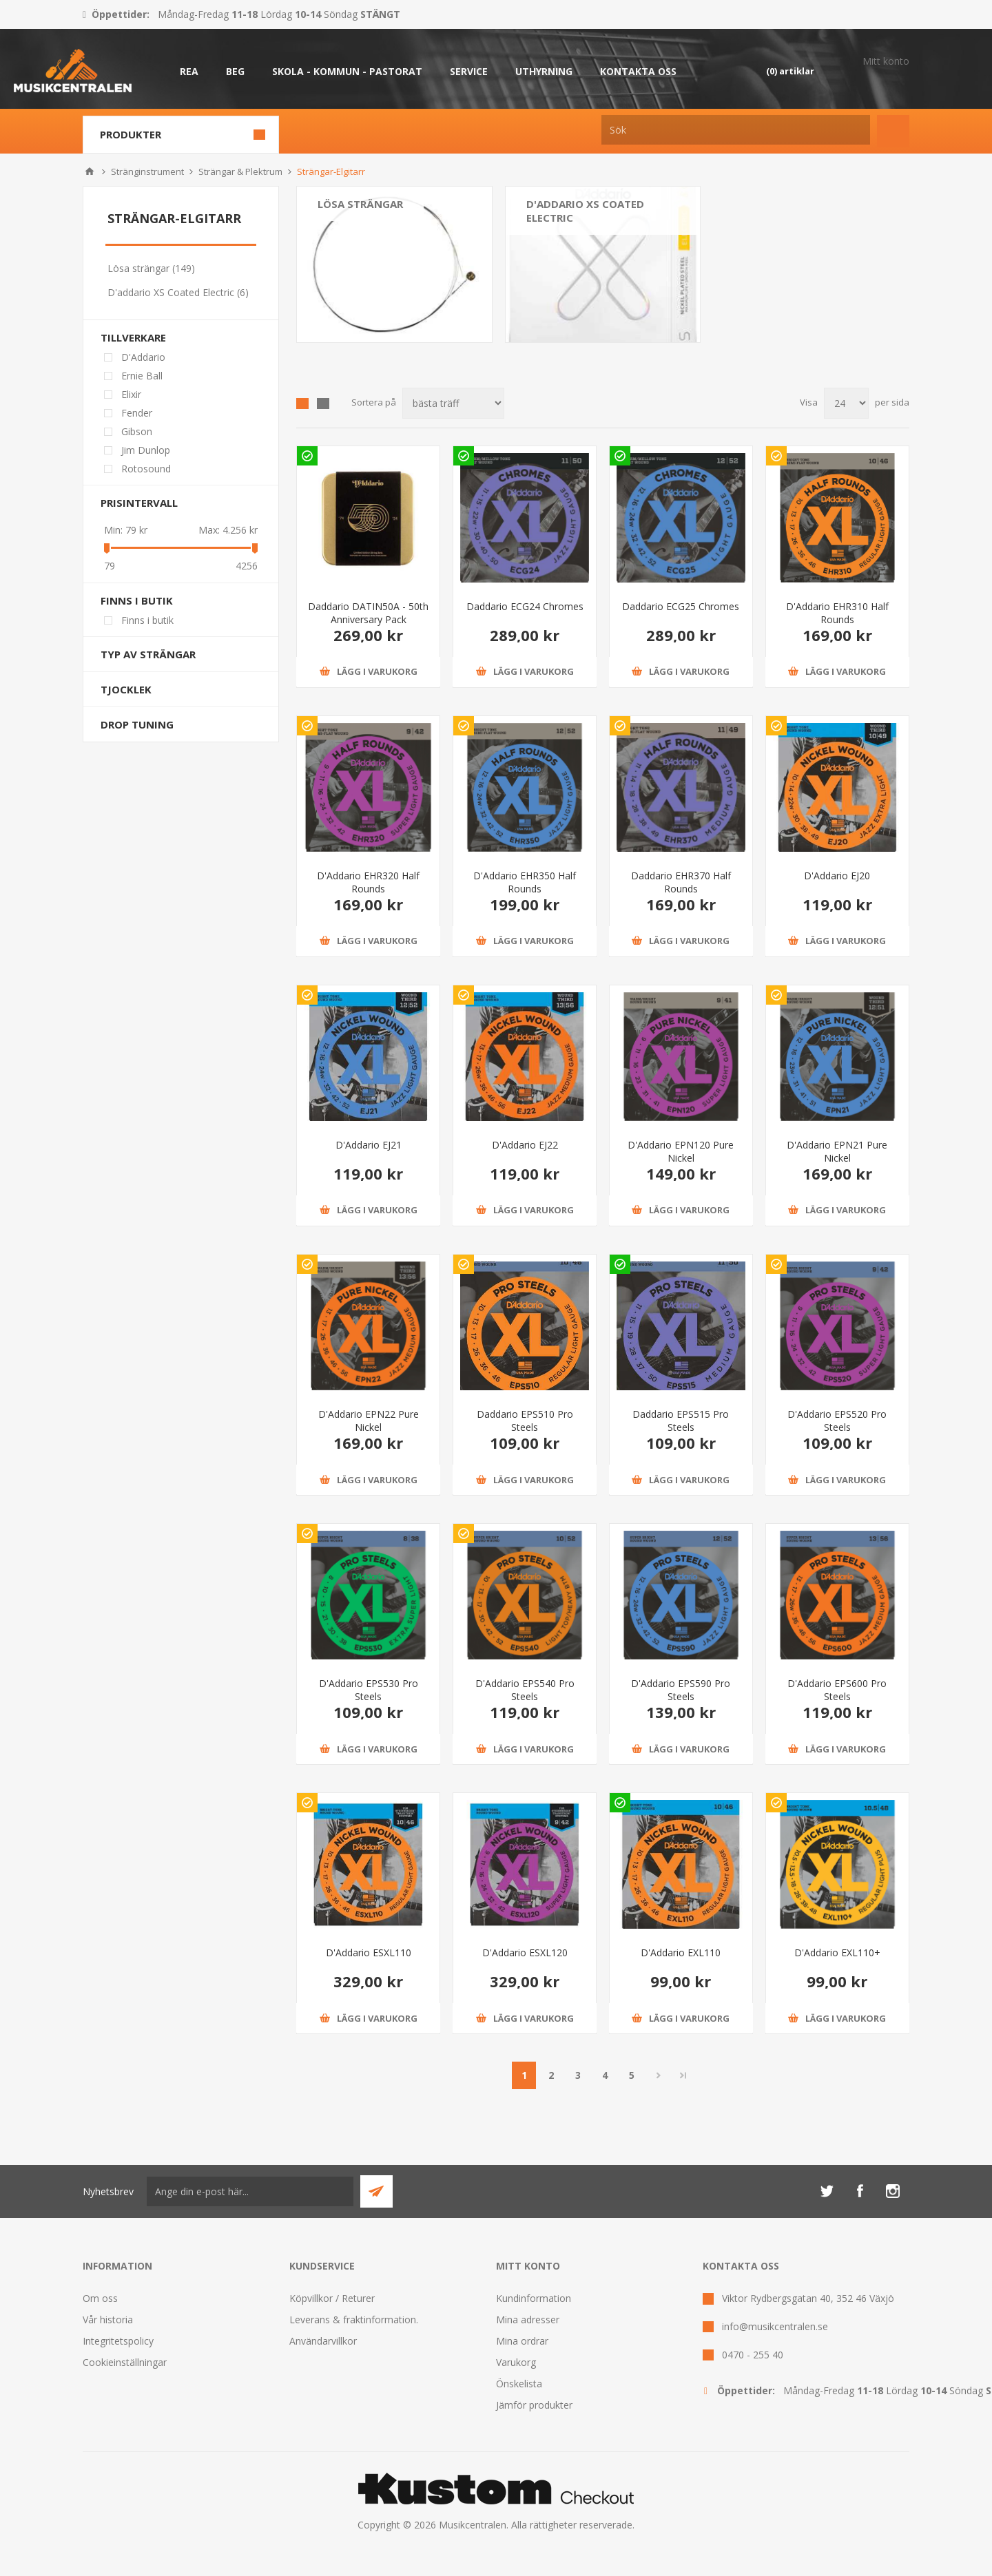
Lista (323, 403)
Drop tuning (137, 724)
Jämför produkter (534, 2404)
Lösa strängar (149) (151, 268)
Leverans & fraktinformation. (353, 2319)
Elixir (131, 394)
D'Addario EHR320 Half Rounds (368, 882)
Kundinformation (533, 2298)
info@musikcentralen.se (775, 2326)
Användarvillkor (323, 2340)
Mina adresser (527, 2319)
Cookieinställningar (125, 2362)
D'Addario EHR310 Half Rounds (837, 613)
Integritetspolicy (118, 2340)
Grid (302, 403)
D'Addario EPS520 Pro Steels (837, 1420)
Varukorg (516, 2362)
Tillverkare (133, 337)
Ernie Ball (142, 375)
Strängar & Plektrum (240, 171)
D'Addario (143, 357)
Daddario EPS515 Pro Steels (680, 1420)
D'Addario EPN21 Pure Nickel (837, 1151)
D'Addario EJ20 (837, 875)
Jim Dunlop (145, 450)
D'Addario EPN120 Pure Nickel (681, 1151)
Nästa (658, 2075)
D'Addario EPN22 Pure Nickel (368, 1420)
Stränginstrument (147, 171)
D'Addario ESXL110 (368, 1952)
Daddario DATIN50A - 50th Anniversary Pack (368, 613)
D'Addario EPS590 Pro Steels (680, 1690)
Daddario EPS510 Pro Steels (525, 1420)
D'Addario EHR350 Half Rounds (524, 882)
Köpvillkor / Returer (332, 2298)
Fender (136, 412)
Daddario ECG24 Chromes (524, 606)
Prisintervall (139, 503)
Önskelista (519, 2383)
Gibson (136, 431)
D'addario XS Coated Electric (585, 210)
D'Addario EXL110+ (837, 1952)
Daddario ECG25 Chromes (680, 606)
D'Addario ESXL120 (525, 1952)
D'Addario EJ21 (368, 1144)
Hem (89, 171)
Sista (683, 2075)
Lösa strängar (360, 204)
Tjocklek (126, 689)
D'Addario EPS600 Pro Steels (837, 1690)
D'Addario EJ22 (525, 1144)
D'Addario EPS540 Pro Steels (525, 1690)
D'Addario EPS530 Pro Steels (368, 1690)
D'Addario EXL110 (681, 1952)
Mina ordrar (522, 2340)
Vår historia (108, 2319)
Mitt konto (885, 60)
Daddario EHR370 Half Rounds (681, 882)
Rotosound (146, 468)
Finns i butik (137, 600)
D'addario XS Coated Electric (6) (178, 292)
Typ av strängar (148, 654)
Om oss (100, 2298)
